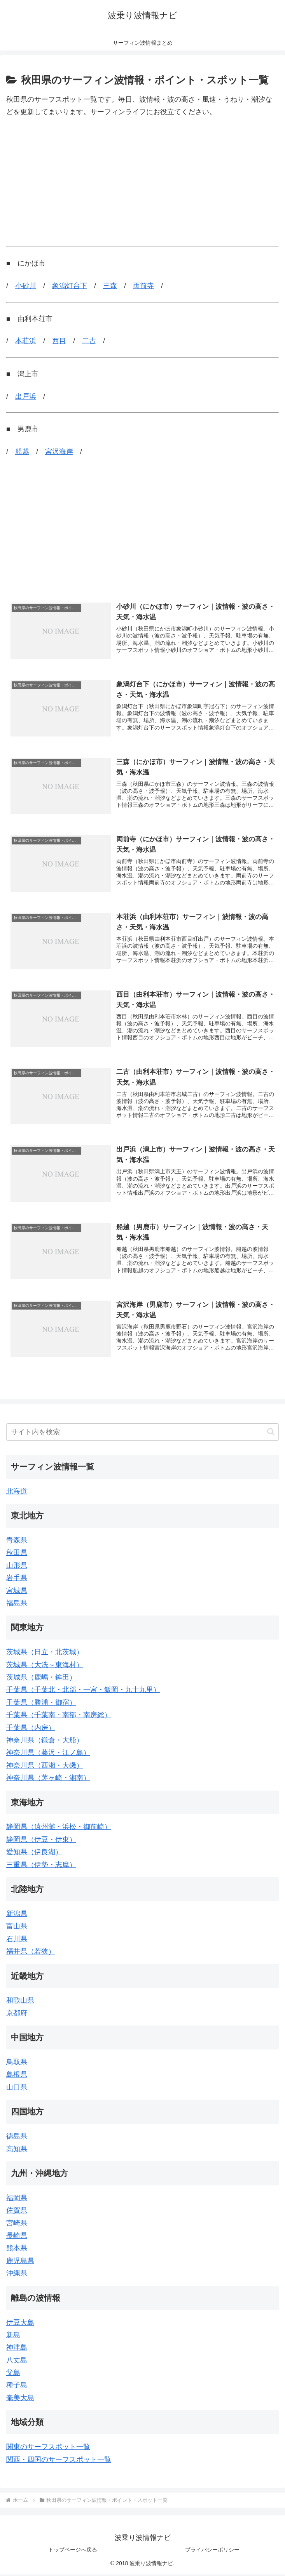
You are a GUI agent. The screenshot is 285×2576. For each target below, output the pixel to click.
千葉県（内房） (30, 1729)
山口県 (16, 2089)
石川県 (16, 1940)
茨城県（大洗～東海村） (44, 1666)
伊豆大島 (20, 2324)
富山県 (16, 1928)
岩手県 (16, 1579)
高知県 (16, 2150)
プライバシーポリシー (212, 2551)
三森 (110, 286)
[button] (271, 1433)
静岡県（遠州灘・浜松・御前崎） (58, 1828)
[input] (142, 1433)
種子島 (16, 2386)
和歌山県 (20, 2002)
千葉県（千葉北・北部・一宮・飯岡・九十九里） (83, 1691)
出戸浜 (25, 396)
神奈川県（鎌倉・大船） (44, 1742)
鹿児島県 (20, 2262)
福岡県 (16, 2199)
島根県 (16, 2076)
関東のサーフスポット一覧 (48, 2448)
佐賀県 (16, 2212)
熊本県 (16, 2249)
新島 (13, 2336)
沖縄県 (16, 2275)
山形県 (16, 1567)
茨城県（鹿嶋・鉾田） (41, 1679)
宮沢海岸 (59, 451)
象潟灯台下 (69, 286)
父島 (13, 2374)
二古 (89, 341)
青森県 (16, 1542)
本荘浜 (25, 341)
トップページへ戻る (72, 2551)
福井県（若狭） (30, 1953)
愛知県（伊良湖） (34, 1853)
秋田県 (16, 1554)
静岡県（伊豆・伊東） (41, 1841)
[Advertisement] (142, 182)
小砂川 (25, 286)
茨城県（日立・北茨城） (44, 1653)
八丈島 (16, 2362)
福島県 (16, 1604)
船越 (22, 451)
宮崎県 (16, 2225)
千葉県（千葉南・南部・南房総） (58, 1716)
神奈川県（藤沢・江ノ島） (48, 1754)
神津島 (16, 2349)
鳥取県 (16, 2063)
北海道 (16, 1493)
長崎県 (16, 2237)
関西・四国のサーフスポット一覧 (58, 2461)
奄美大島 (20, 2399)
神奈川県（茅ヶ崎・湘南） (48, 1779)
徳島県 (16, 2138)
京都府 (16, 2014)
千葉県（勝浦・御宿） (41, 1704)
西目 (59, 341)
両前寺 (143, 286)
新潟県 (16, 1915)
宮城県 (16, 1592)
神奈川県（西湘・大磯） (44, 1767)
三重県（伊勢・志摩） (41, 1866)
